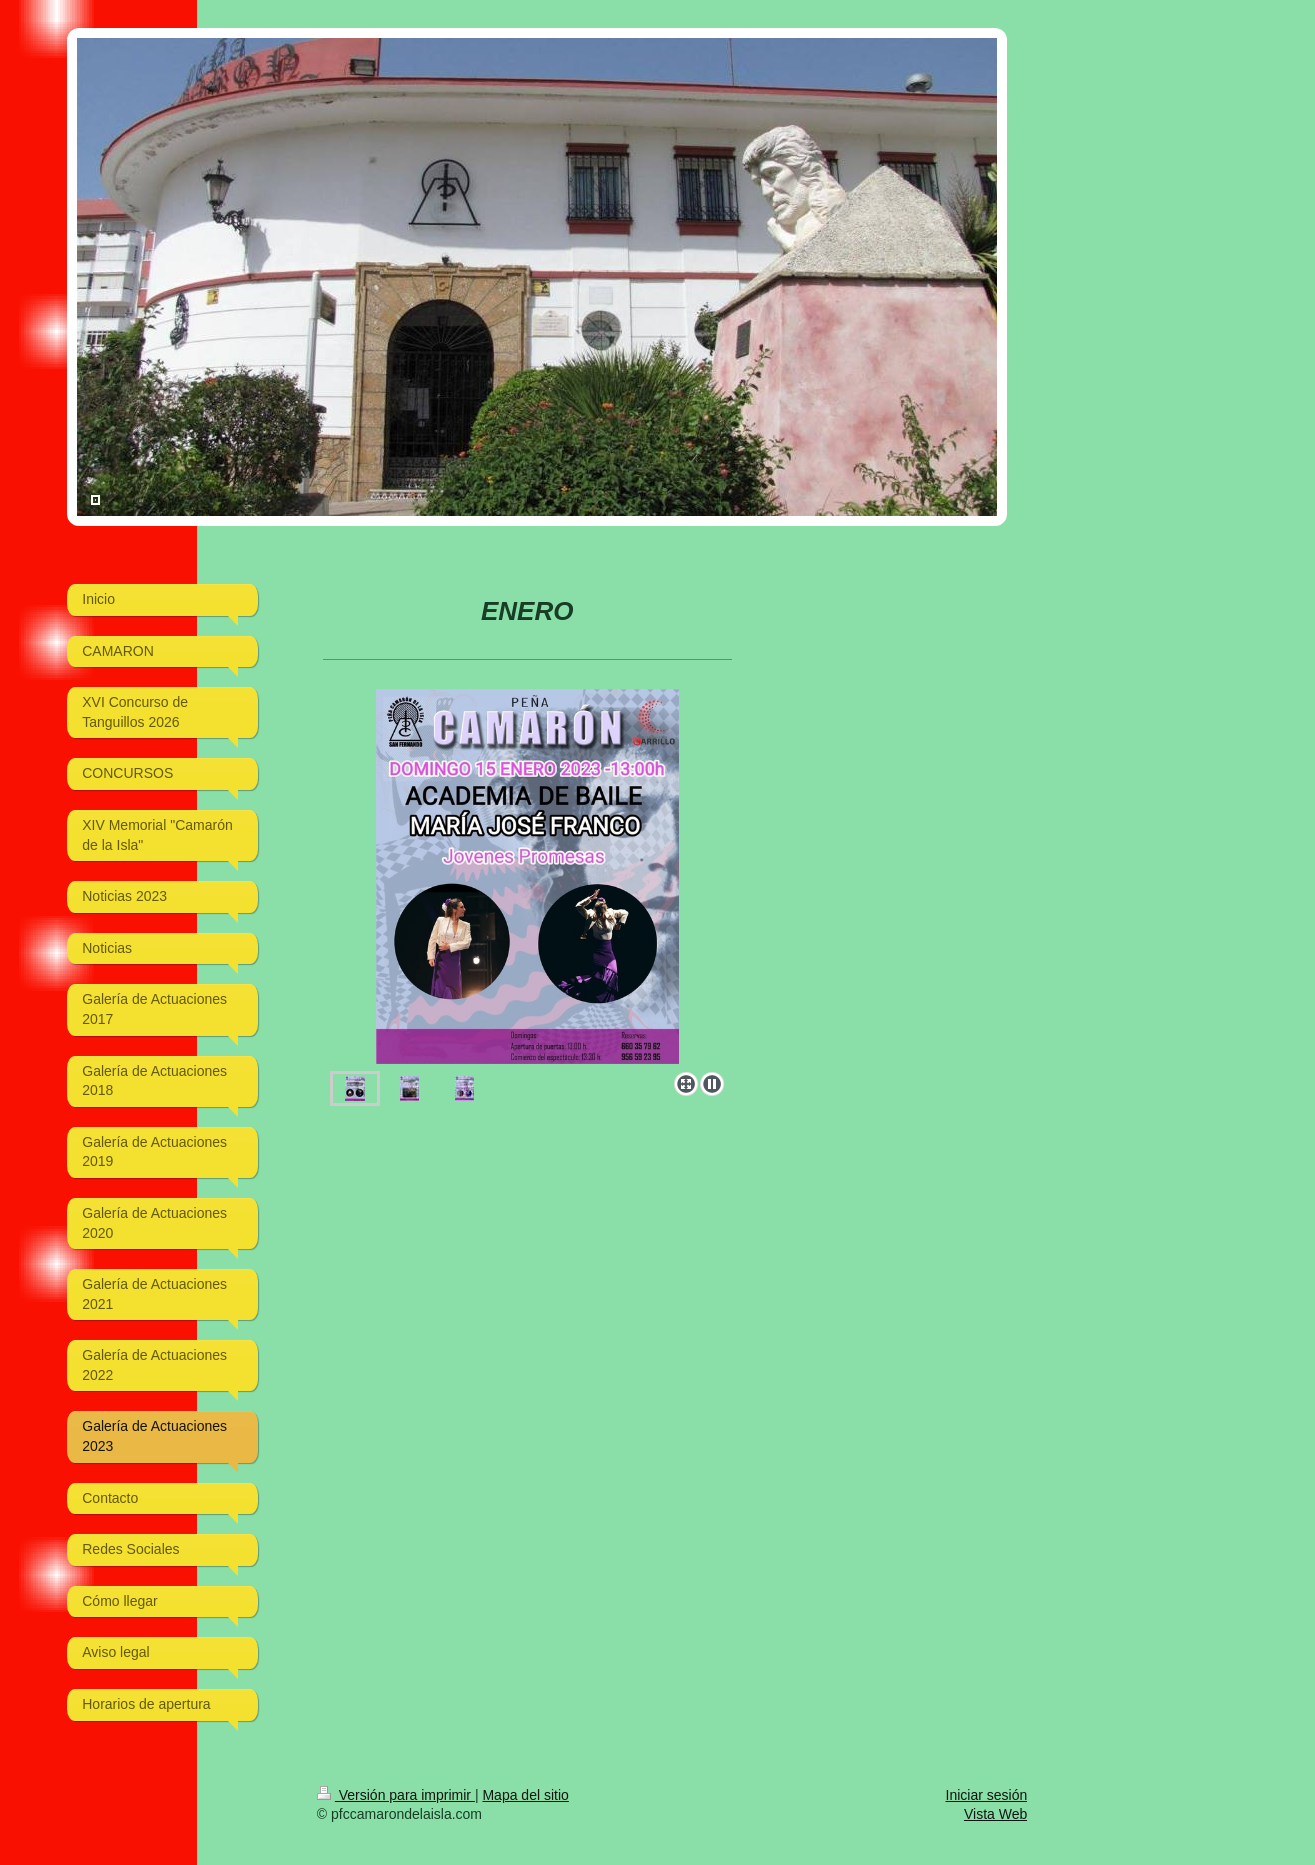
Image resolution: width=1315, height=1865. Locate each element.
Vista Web (995, 1814)
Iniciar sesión (987, 1795)
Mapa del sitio (525, 1795)
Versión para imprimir (396, 1795)
